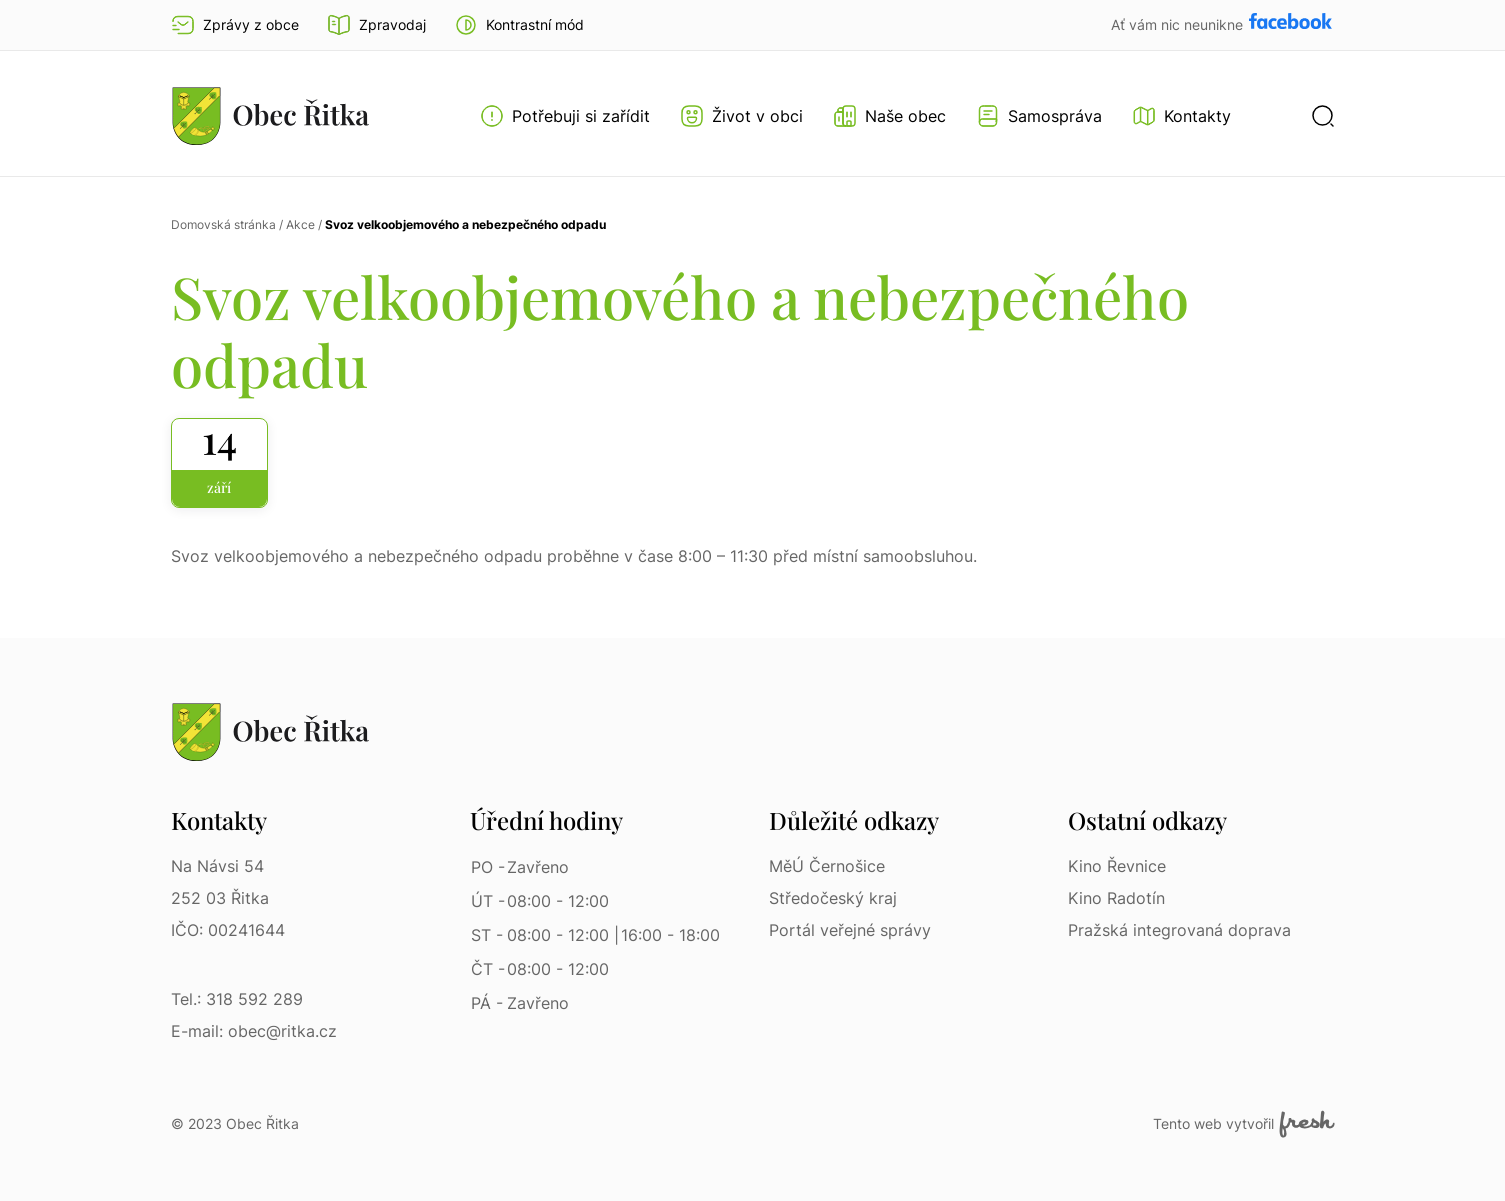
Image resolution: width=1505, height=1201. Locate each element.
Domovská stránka (223, 224)
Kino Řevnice (1117, 866)
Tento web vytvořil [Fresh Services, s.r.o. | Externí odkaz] (1243, 1124)
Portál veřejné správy (850, 930)
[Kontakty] (1181, 116)
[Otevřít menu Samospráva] (1039, 116)
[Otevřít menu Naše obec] (889, 116)
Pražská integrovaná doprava (1179, 930)
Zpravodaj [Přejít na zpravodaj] (376, 25)
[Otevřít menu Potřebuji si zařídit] (565, 116)
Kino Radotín (1116, 898)
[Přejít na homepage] (271, 115)
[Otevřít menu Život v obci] (741, 116)
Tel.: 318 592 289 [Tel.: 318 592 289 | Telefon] (237, 999)
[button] (519, 25)
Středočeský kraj (833, 898)
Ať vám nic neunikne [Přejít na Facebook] (1179, 24)
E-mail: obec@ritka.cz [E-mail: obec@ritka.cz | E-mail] (254, 1031)
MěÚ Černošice (827, 866)
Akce (300, 224)
